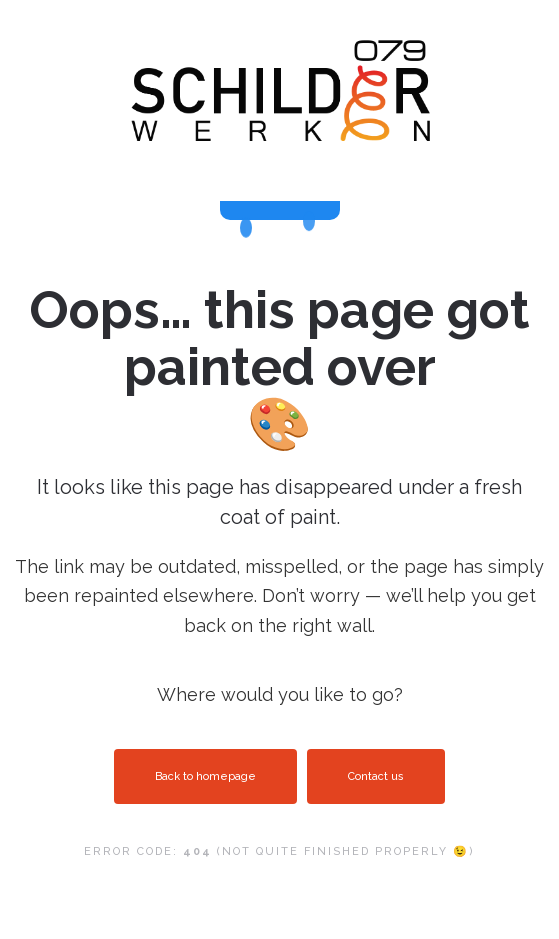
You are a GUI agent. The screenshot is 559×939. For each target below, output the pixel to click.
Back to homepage (205, 776)
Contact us (376, 776)
